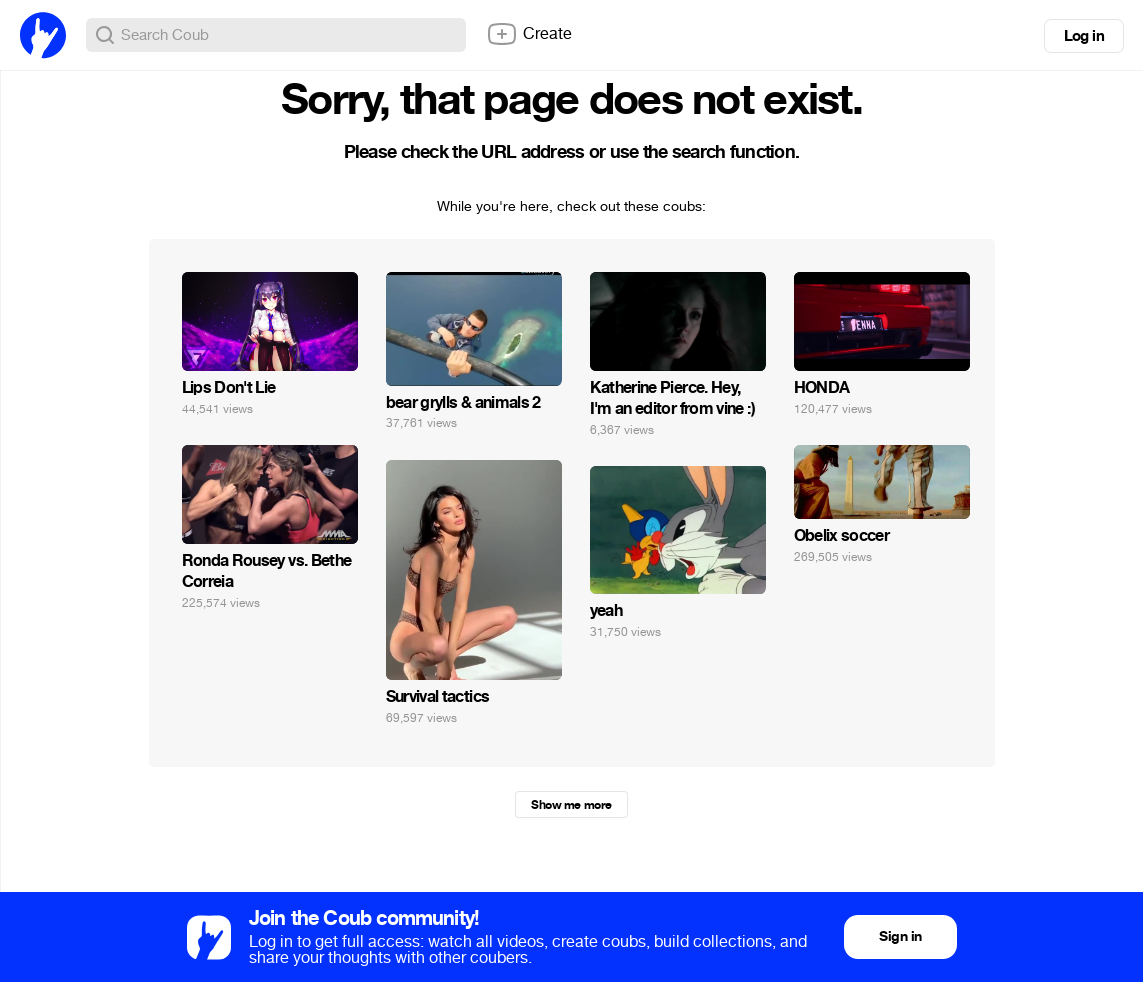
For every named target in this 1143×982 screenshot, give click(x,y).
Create (529, 34)
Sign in (900, 936)
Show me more (571, 805)
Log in (1084, 36)
